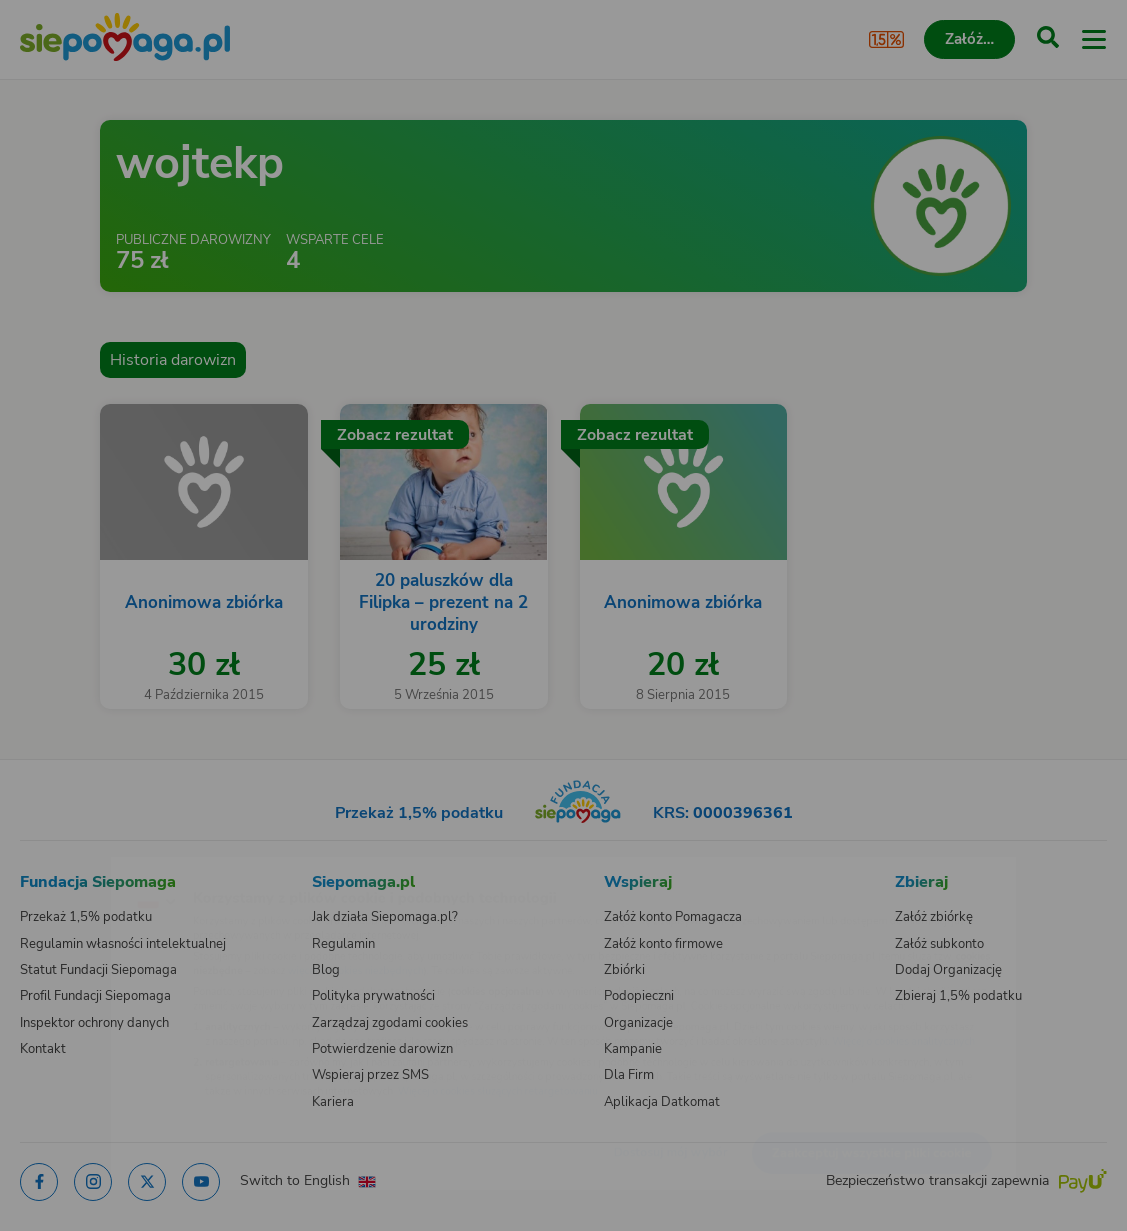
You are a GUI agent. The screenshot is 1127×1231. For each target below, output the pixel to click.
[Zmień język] (56, 872)
